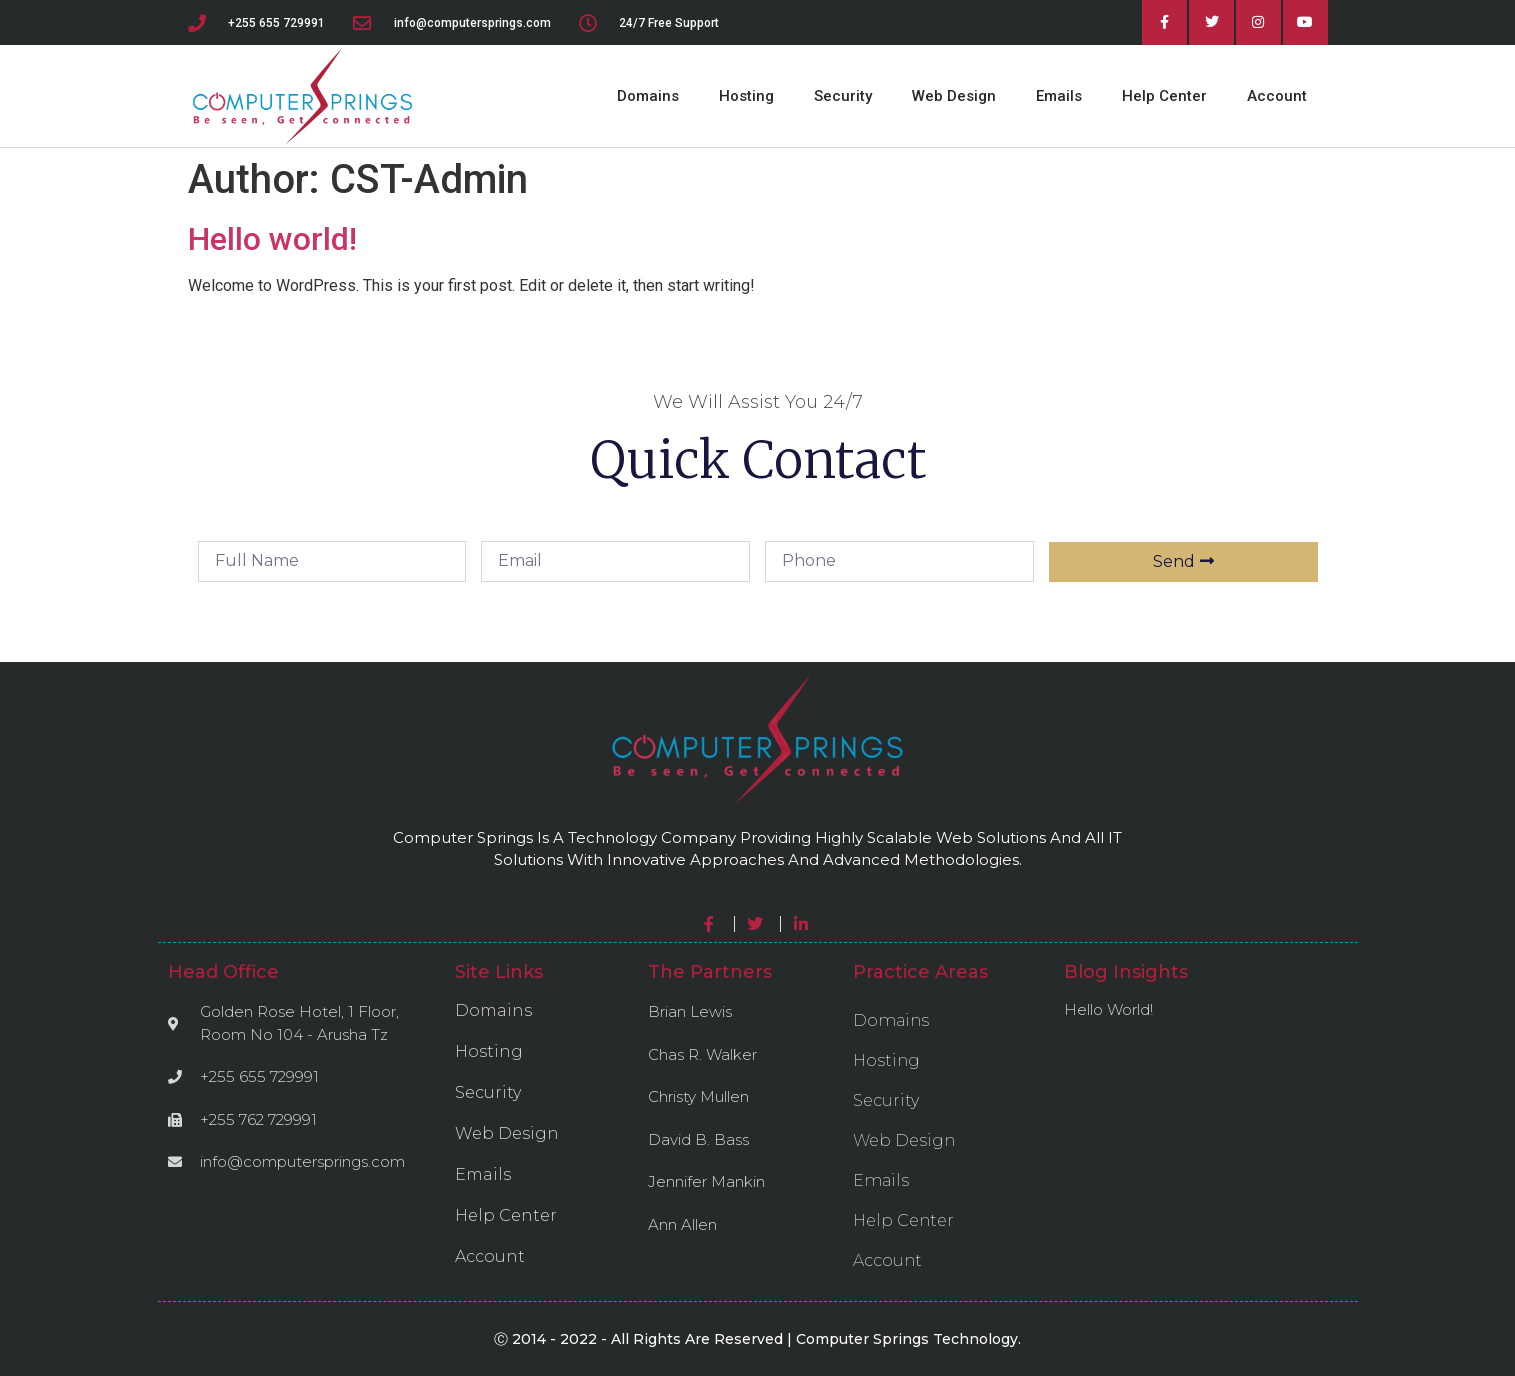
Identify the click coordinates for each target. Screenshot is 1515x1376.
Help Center (1164, 96)
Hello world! (272, 239)
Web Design (954, 96)
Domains (648, 96)
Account (1277, 96)
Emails (1059, 96)
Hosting (746, 96)
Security (843, 96)
